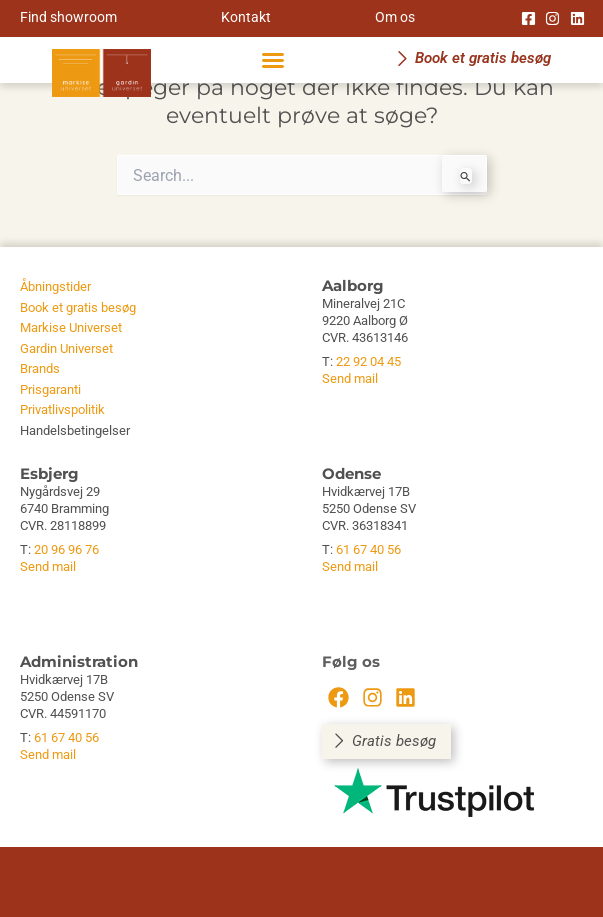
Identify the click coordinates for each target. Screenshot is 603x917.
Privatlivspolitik (62, 409)
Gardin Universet (66, 348)
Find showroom (68, 17)
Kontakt (246, 17)
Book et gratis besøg (78, 307)
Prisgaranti (50, 389)
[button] (273, 60)
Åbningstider (55, 286)
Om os (395, 17)
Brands (40, 368)
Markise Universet (71, 327)
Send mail (350, 378)
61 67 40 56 (368, 549)
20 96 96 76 (66, 549)
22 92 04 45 (368, 361)
